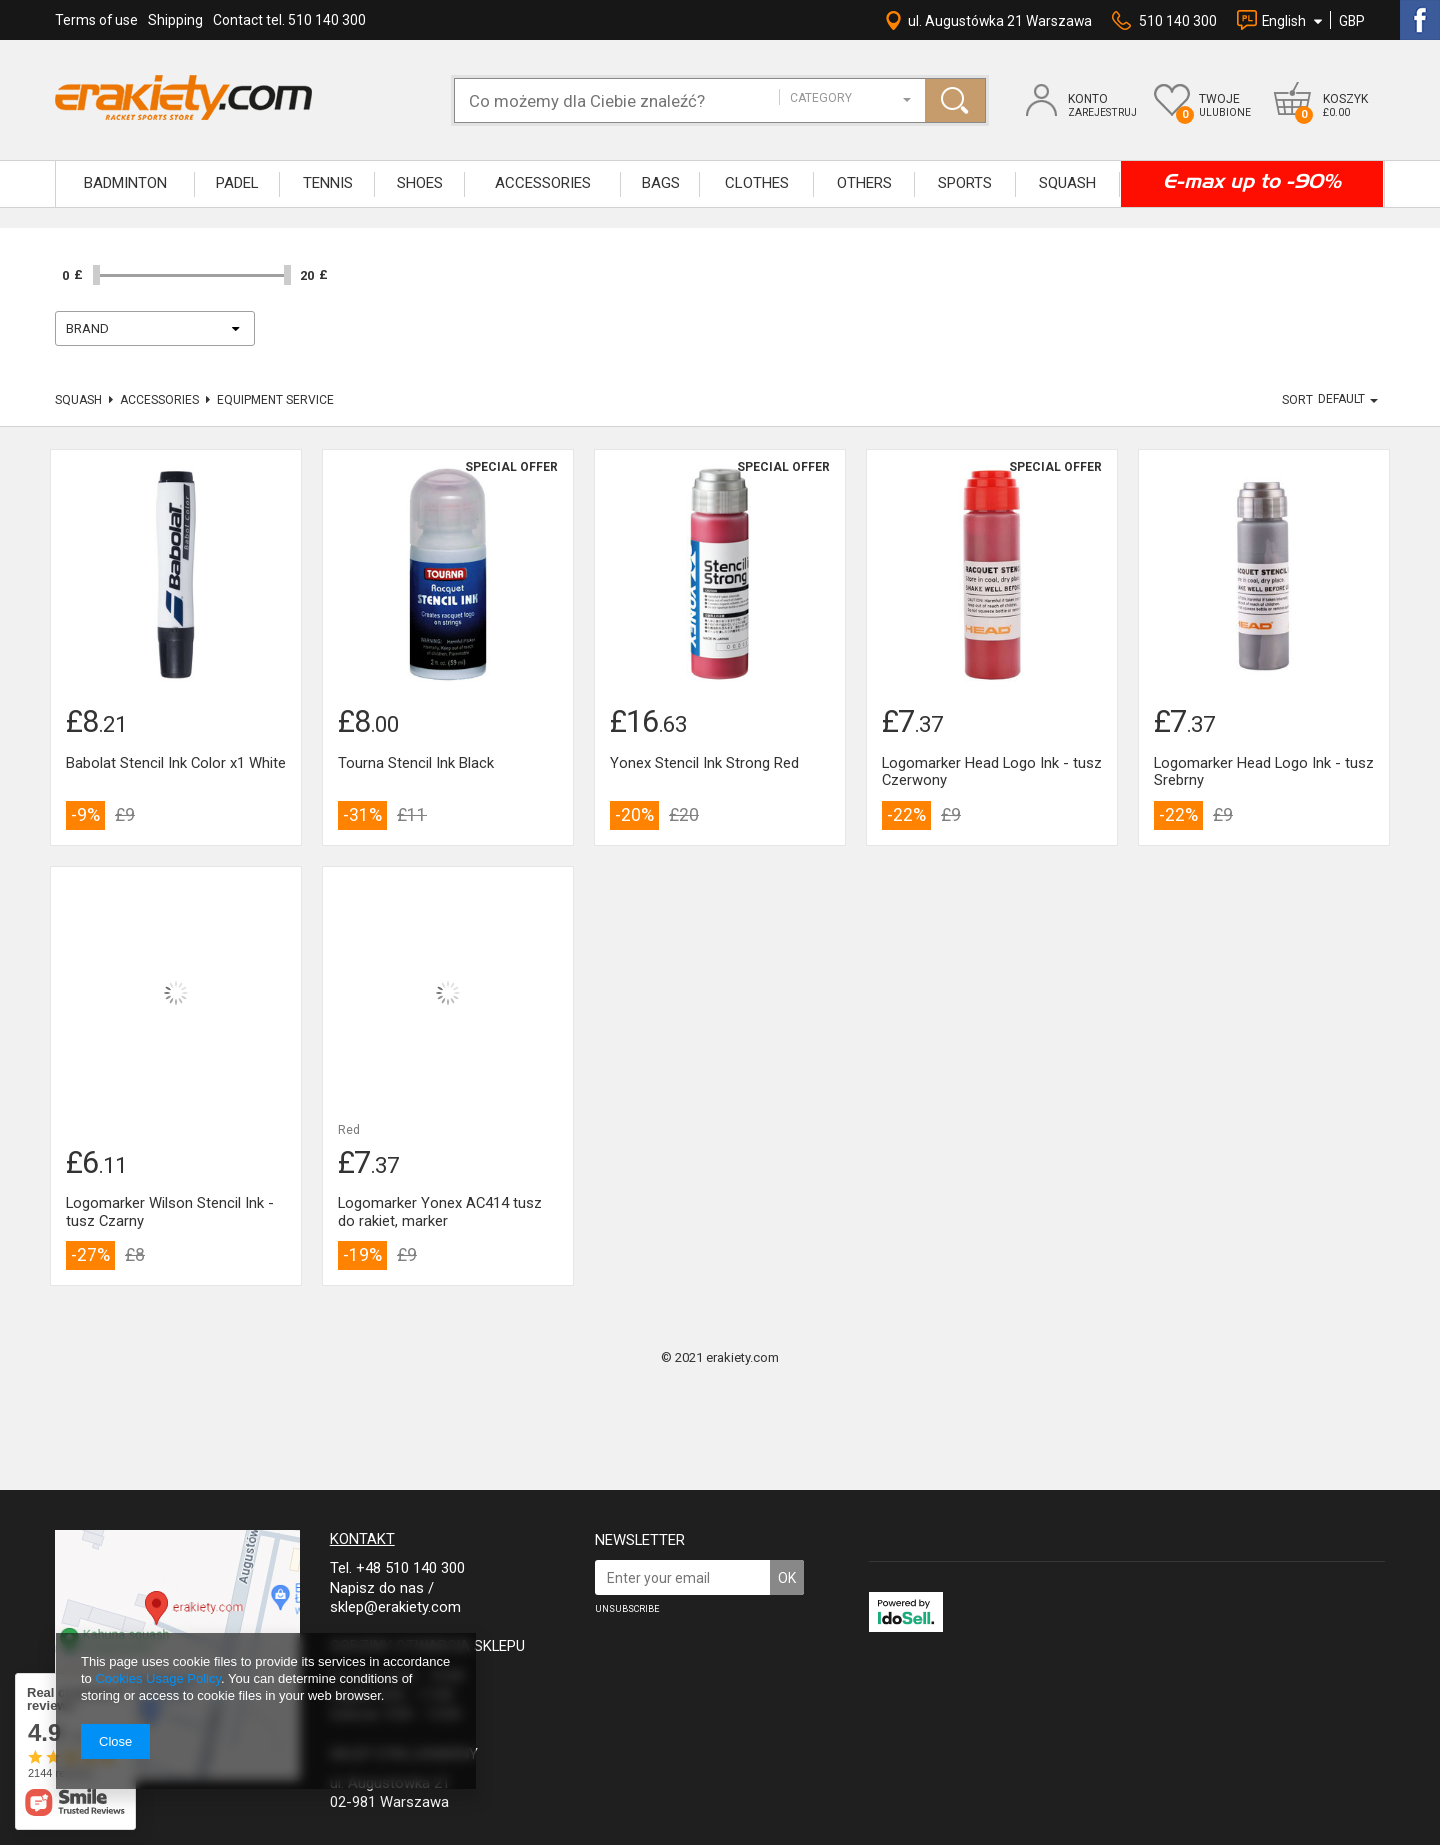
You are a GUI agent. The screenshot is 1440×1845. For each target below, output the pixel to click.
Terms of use (96, 20)
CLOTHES (757, 183)
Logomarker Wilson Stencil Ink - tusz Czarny (170, 1212)
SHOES (420, 183)
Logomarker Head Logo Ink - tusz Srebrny (1264, 772)
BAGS (661, 183)
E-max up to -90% (1252, 181)
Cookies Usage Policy (157, 1678)
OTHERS (864, 183)
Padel (237, 183)
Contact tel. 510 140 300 (289, 20)
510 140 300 (1178, 21)
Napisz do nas (377, 1588)
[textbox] (626, 100)
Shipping (175, 20)
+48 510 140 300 (410, 1568)
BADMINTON (125, 183)
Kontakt (362, 1539)
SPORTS (965, 183)
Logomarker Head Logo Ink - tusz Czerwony (992, 772)
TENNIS (328, 183)
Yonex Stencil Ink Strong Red (704, 763)
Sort (1297, 400)
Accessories (159, 400)
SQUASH (1067, 183)
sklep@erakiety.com (395, 1607)
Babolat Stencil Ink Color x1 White (176, 763)
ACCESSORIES (543, 183)
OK (787, 1578)
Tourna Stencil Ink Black (416, 763)
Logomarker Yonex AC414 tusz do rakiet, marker (440, 1212)
